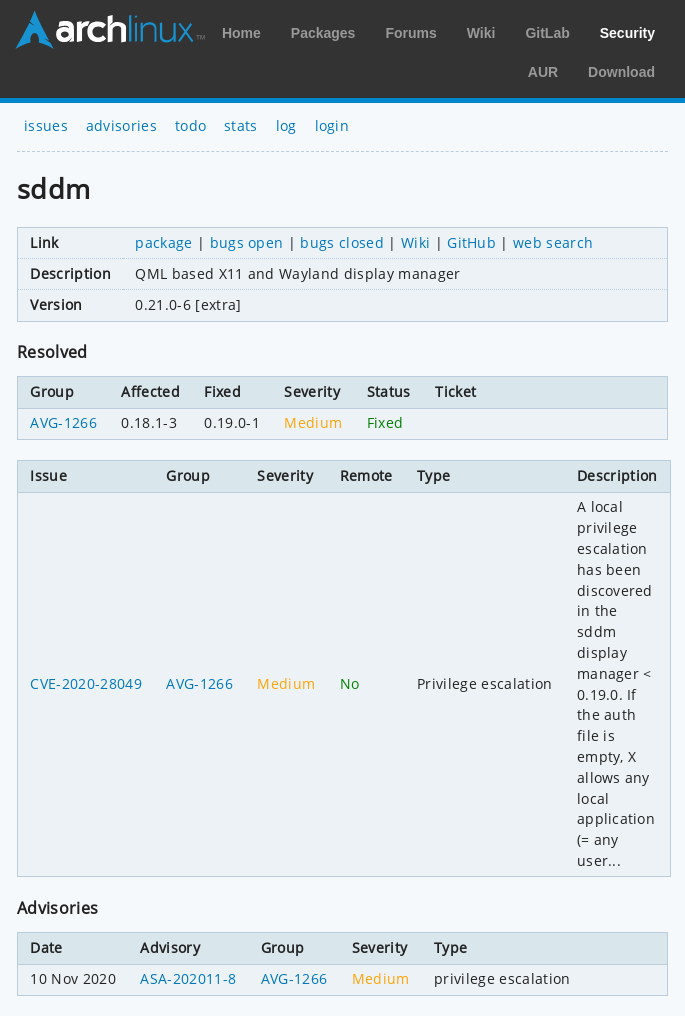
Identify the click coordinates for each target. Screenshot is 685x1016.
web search (553, 242)
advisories (121, 125)
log (286, 125)
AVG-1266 (63, 422)
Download (621, 72)
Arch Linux (110, 30)
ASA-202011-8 (188, 978)
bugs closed (342, 242)
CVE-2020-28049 (85, 683)
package (163, 242)
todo (190, 125)
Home (241, 33)
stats (241, 125)
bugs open (247, 242)
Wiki (481, 33)
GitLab (547, 33)
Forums (410, 33)
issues (46, 125)
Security (627, 33)
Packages (323, 33)
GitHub (471, 242)
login (332, 125)
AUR (543, 72)
